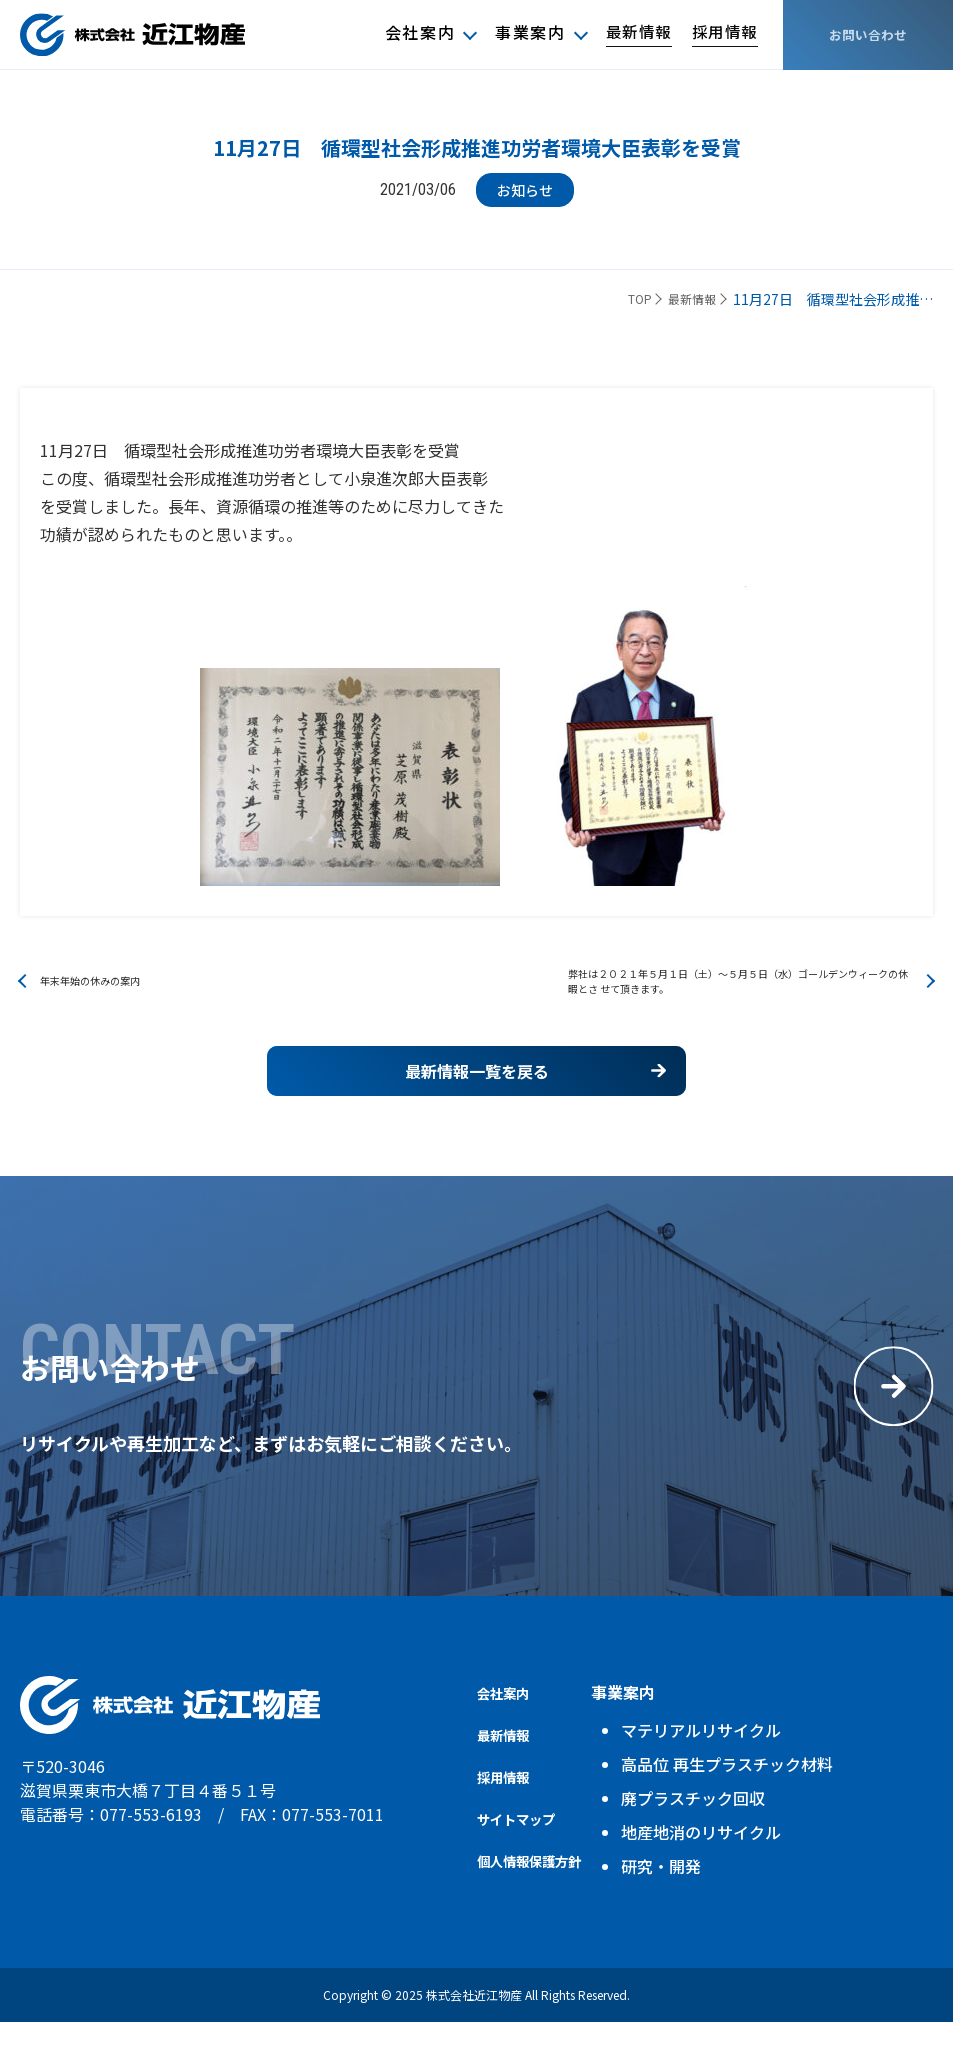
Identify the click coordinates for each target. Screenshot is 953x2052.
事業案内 (522, 33)
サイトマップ (525, 1848)
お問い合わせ (868, 35)
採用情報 (723, 33)
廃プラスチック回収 (717, 1828)
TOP (622, 300)
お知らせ (525, 190)
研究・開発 (685, 1896)
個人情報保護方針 (541, 1890)
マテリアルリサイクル (725, 1760)
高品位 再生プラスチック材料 (751, 1794)
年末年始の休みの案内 (110, 990)
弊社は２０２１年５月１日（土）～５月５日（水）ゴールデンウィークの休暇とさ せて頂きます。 (736, 989)
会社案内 (411, 33)
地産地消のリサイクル (725, 1862)
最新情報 (632, 33)
